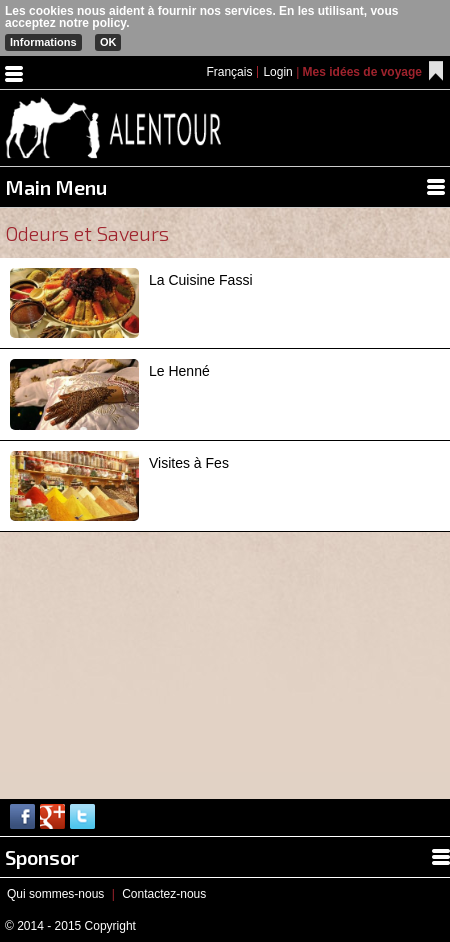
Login (277, 72)
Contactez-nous (164, 894)
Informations (43, 42)
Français (229, 72)
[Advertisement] (150, 657)
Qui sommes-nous (55, 894)
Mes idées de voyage (362, 71)
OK (108, 42)
